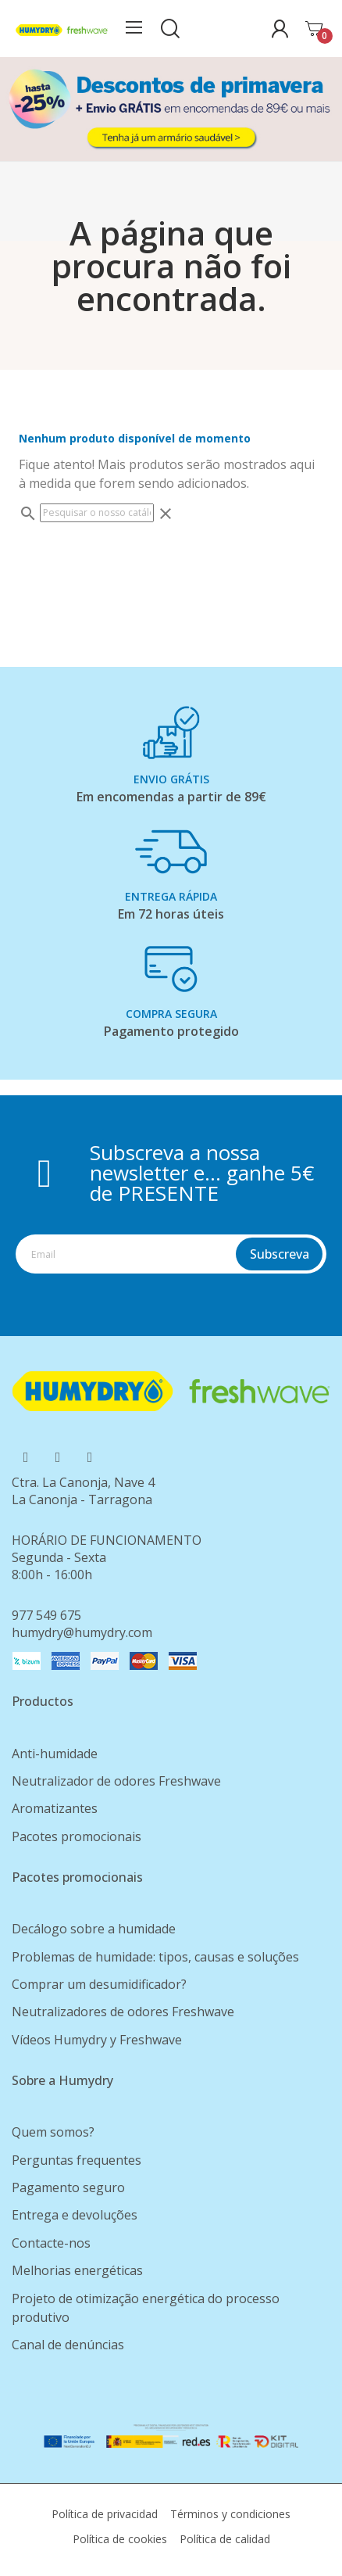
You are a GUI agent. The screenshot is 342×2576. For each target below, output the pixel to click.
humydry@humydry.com (82, 1632)
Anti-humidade (55, 1753)
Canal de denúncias (68, 2344)
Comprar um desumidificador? (99, 1984)
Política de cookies (120, 2538)
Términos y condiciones (230, 2513)
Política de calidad (225, 2538)
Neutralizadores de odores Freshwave (123, 2011)
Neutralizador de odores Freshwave (116, 1781)
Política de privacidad (105, 2513)
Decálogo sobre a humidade (94, 1928)
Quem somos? (53, 2132)
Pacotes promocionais (76, 1836)
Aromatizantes (55, 1808)
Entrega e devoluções (74, 2214)
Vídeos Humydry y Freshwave (97, 2039)
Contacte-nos (51, 2243)
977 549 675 (46, 1615)
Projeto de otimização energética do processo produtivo (146, 2308)
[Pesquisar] (97, 512)
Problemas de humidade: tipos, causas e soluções (155, 1956)
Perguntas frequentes (76, 2160)
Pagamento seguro (68, 2187)
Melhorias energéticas (77, 2270)
